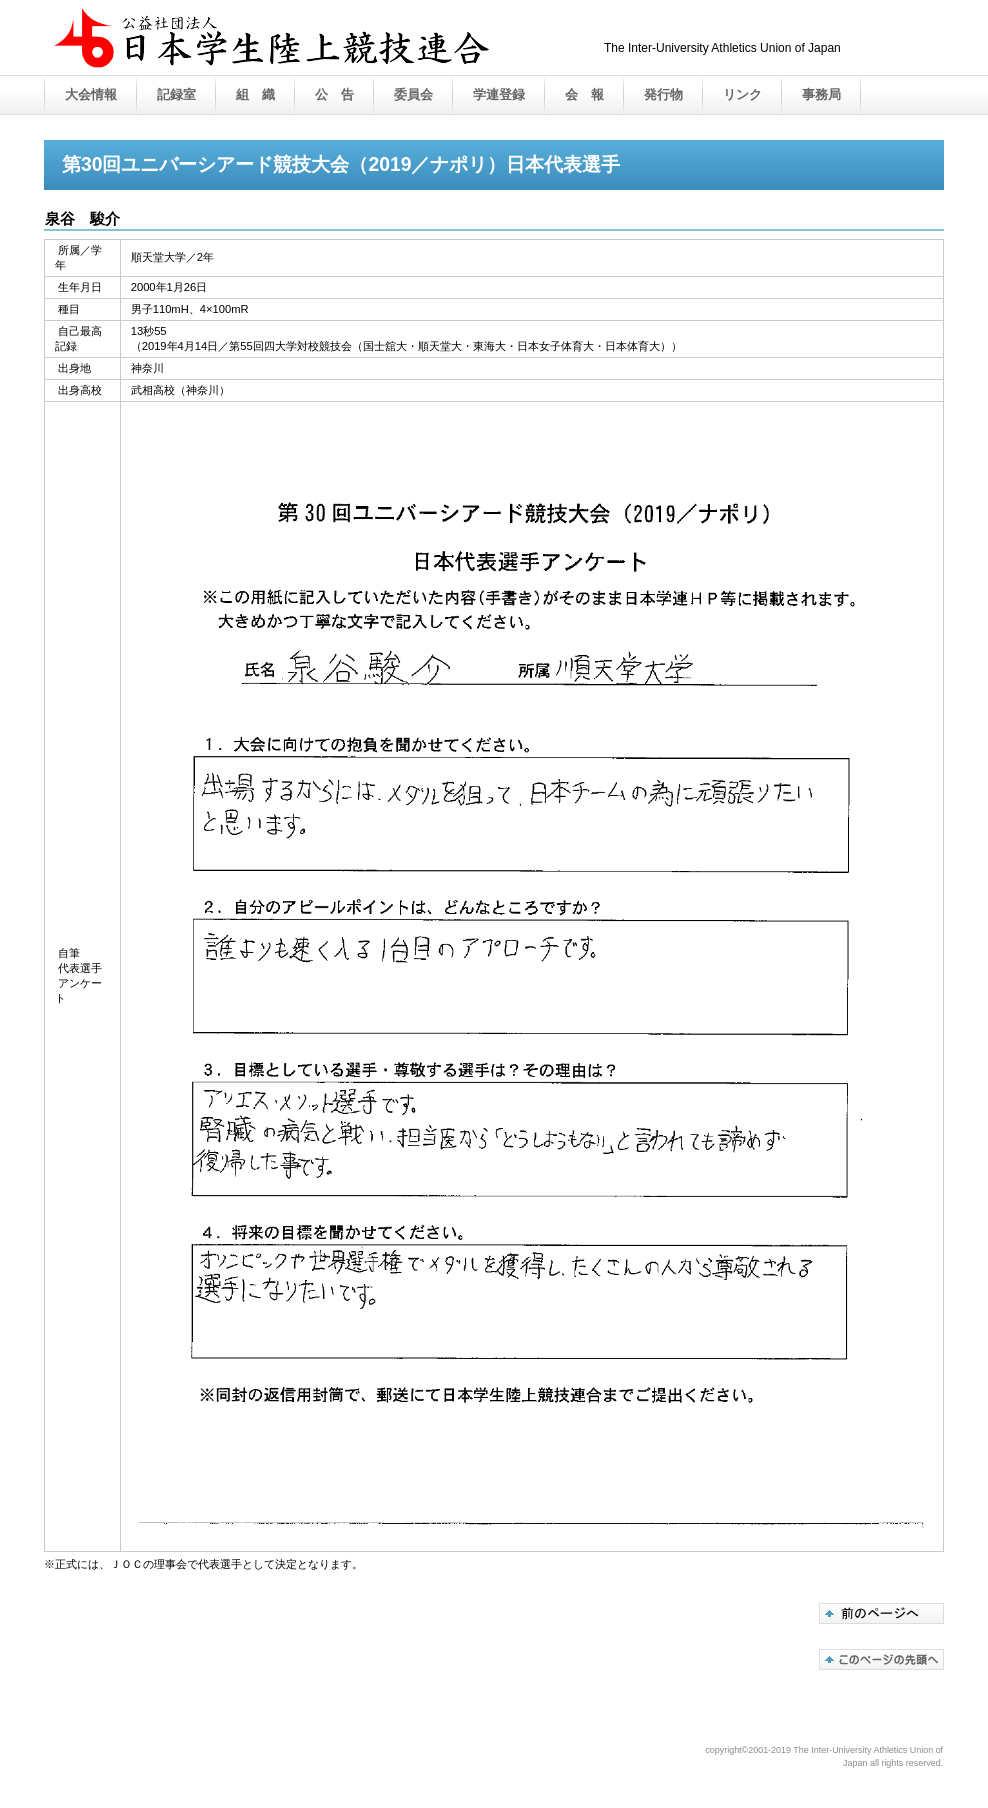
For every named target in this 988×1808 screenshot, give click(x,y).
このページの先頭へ (881, 1659)
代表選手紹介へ (881, 1613)
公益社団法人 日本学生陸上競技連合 (304, 58)
